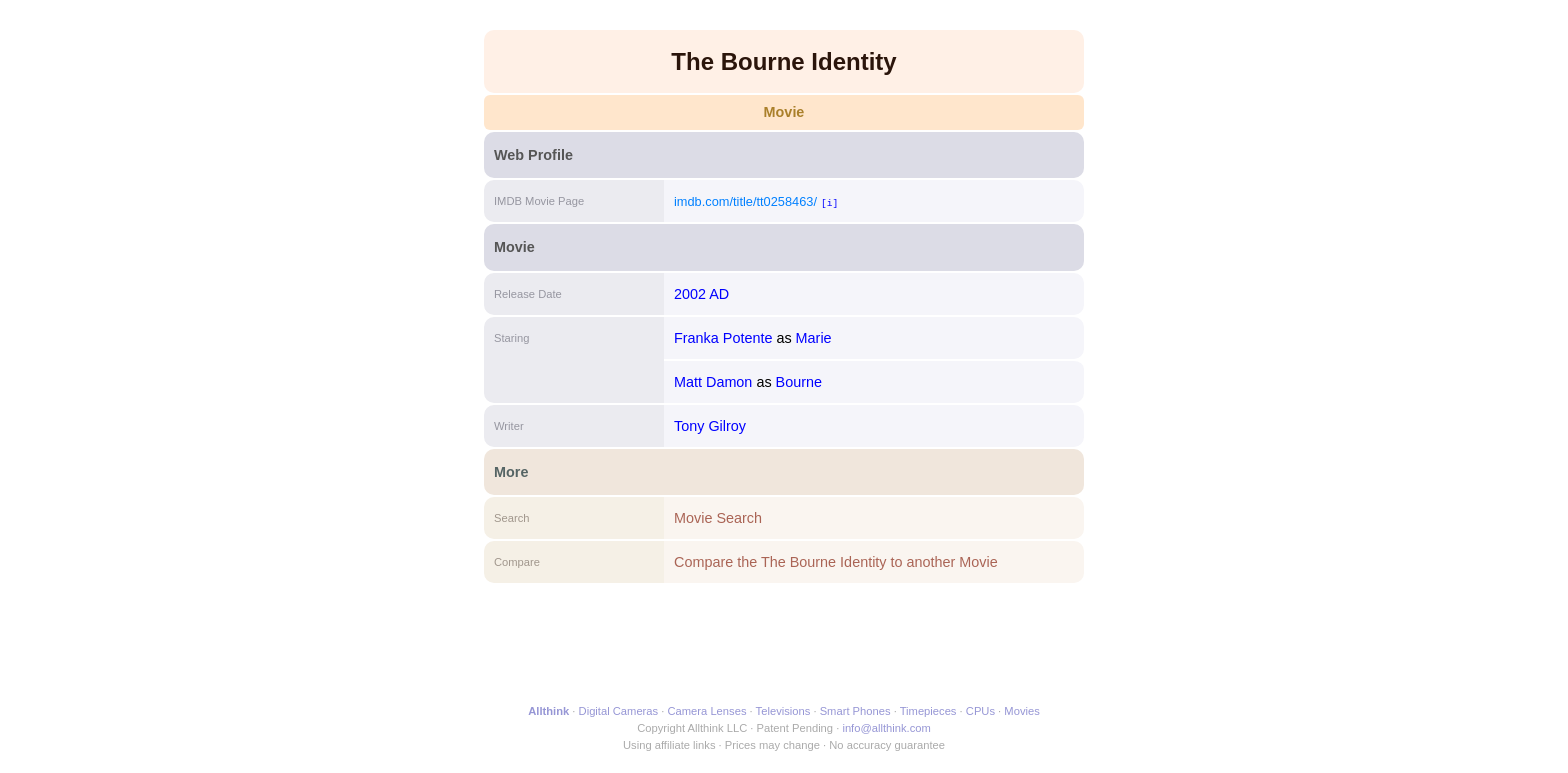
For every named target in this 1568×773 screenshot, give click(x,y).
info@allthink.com (886, 728)
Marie (814, 338)
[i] (829, 202)
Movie (784, 112)
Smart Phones (855, 711)
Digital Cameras (619, 711)
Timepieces (928, 711)
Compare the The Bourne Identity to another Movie (836, 562)
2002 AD (701, 294)
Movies (1021, 711)
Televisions (783, 711)
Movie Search (718, 518)
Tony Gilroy (710, 426)
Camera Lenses (707, 711)
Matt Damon (713, 382)
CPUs (980, 711)
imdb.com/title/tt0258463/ (745, 201)
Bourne (799, 382)
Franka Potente (723, 338)
